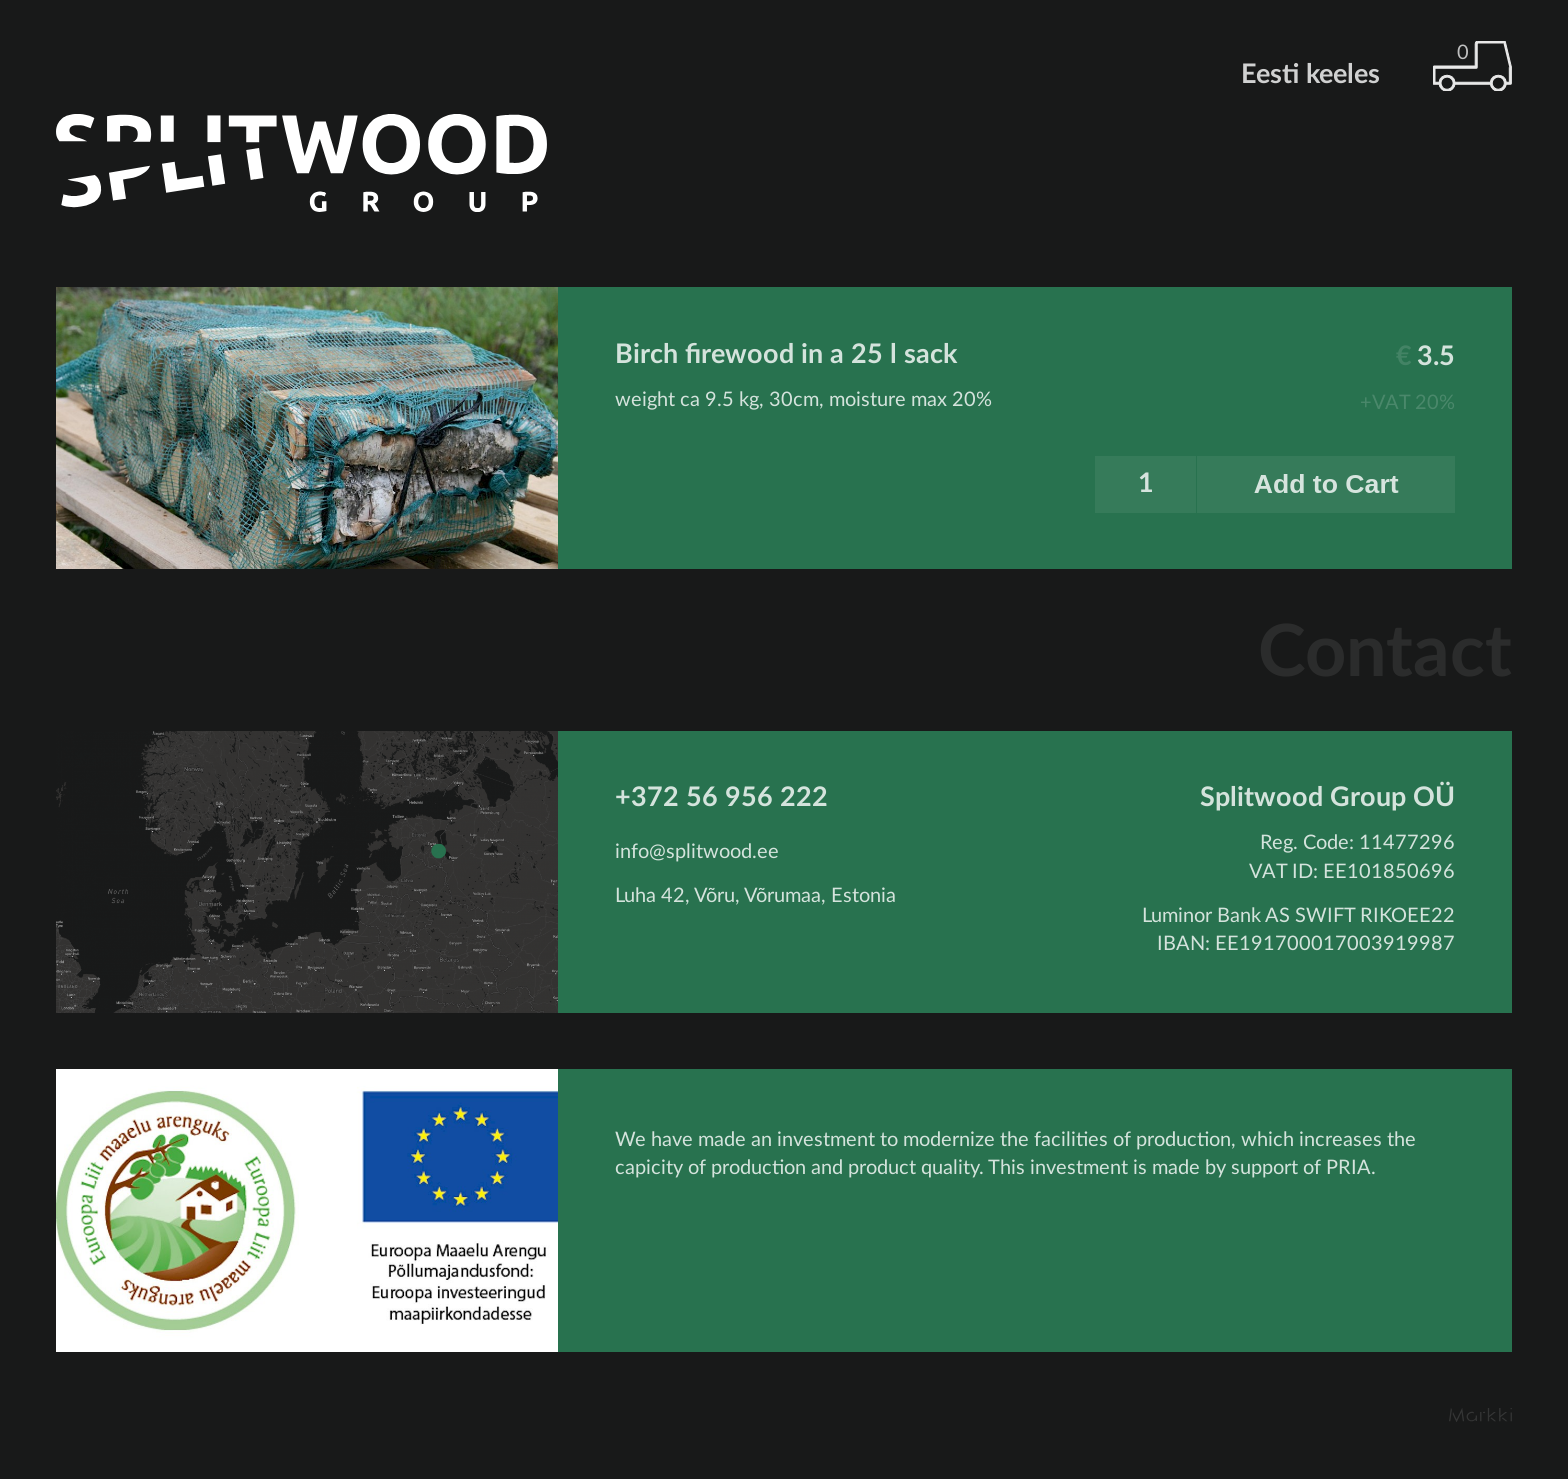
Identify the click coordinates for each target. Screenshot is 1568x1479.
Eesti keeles (1310, 75)
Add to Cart (1326, 484)
